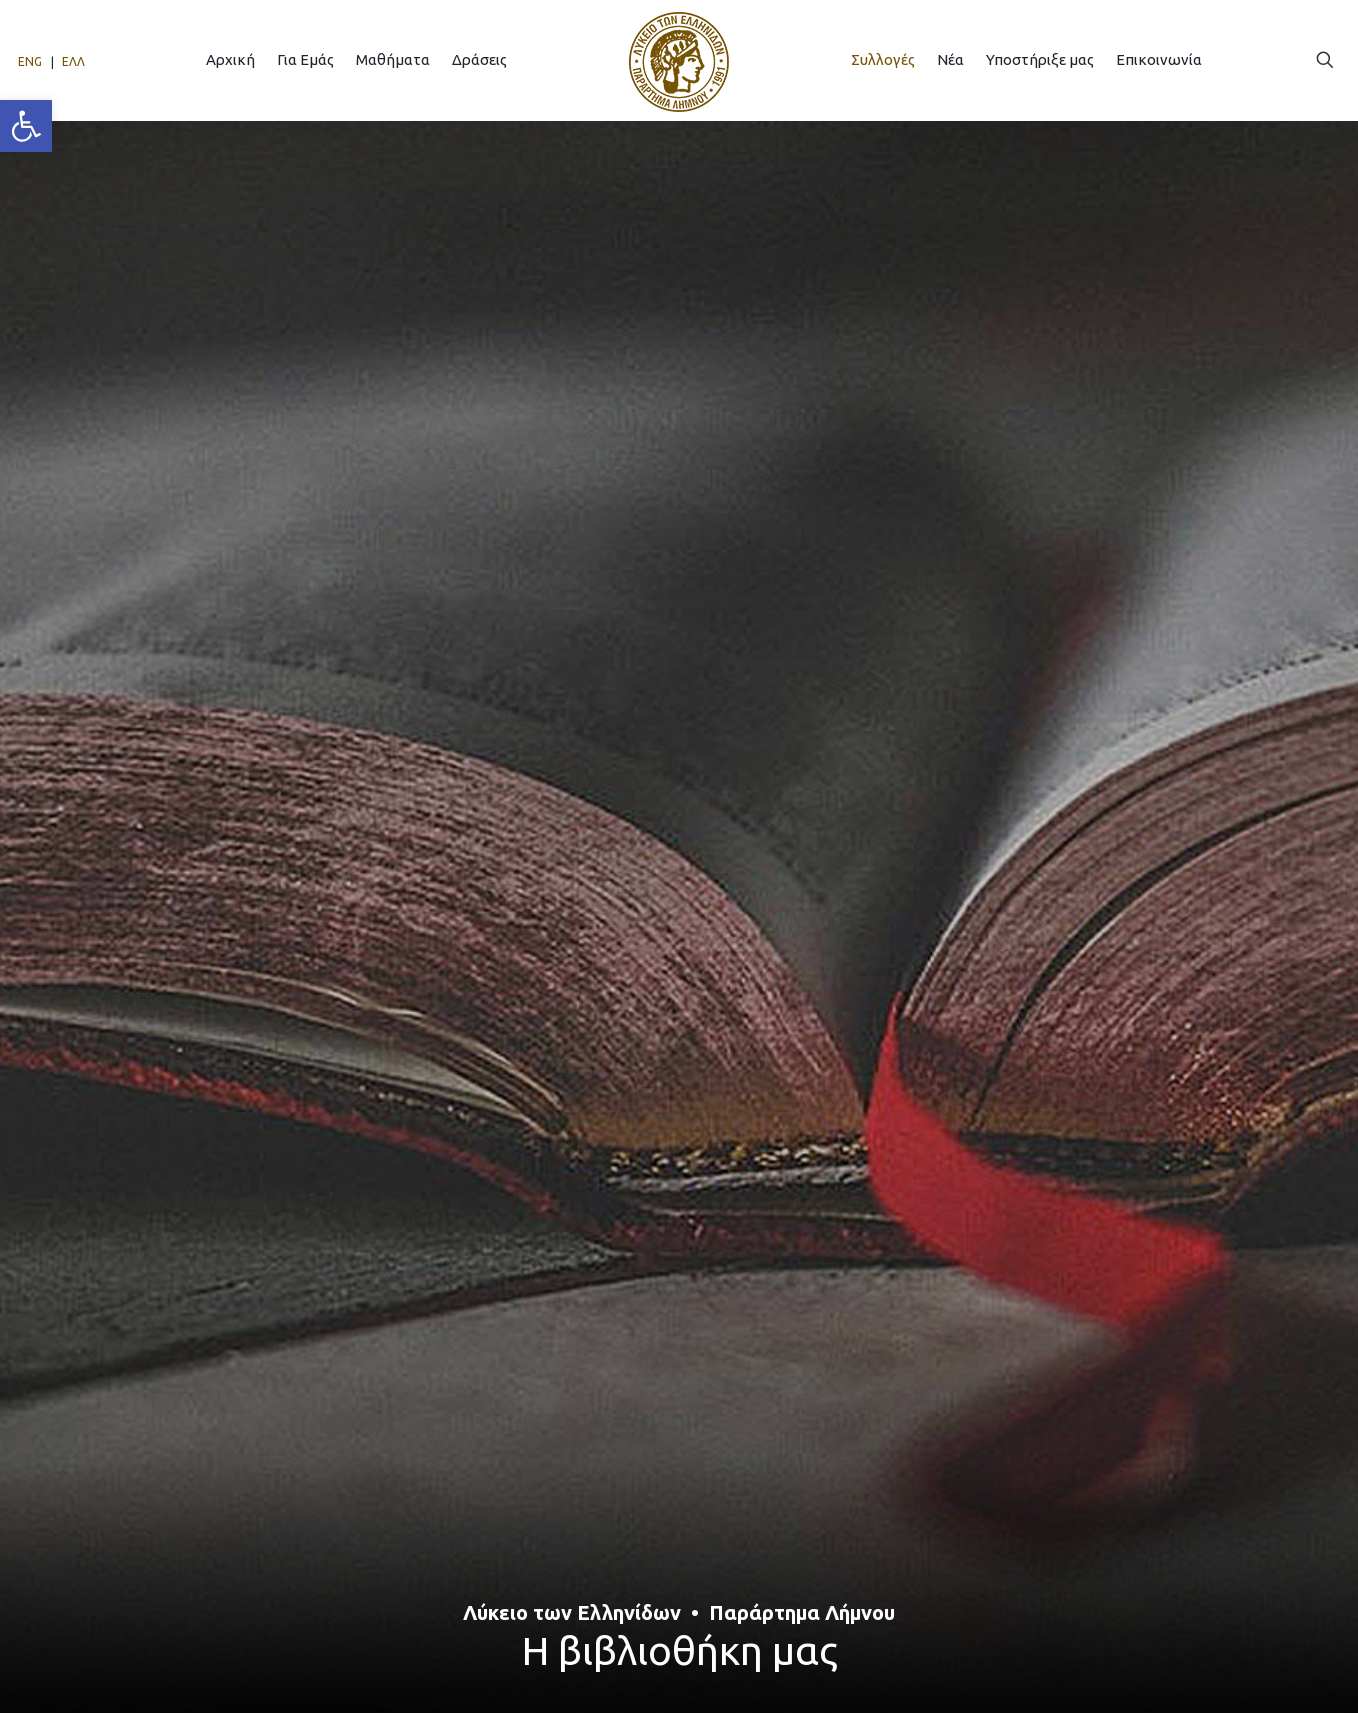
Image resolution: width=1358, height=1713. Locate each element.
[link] (26, 126)
